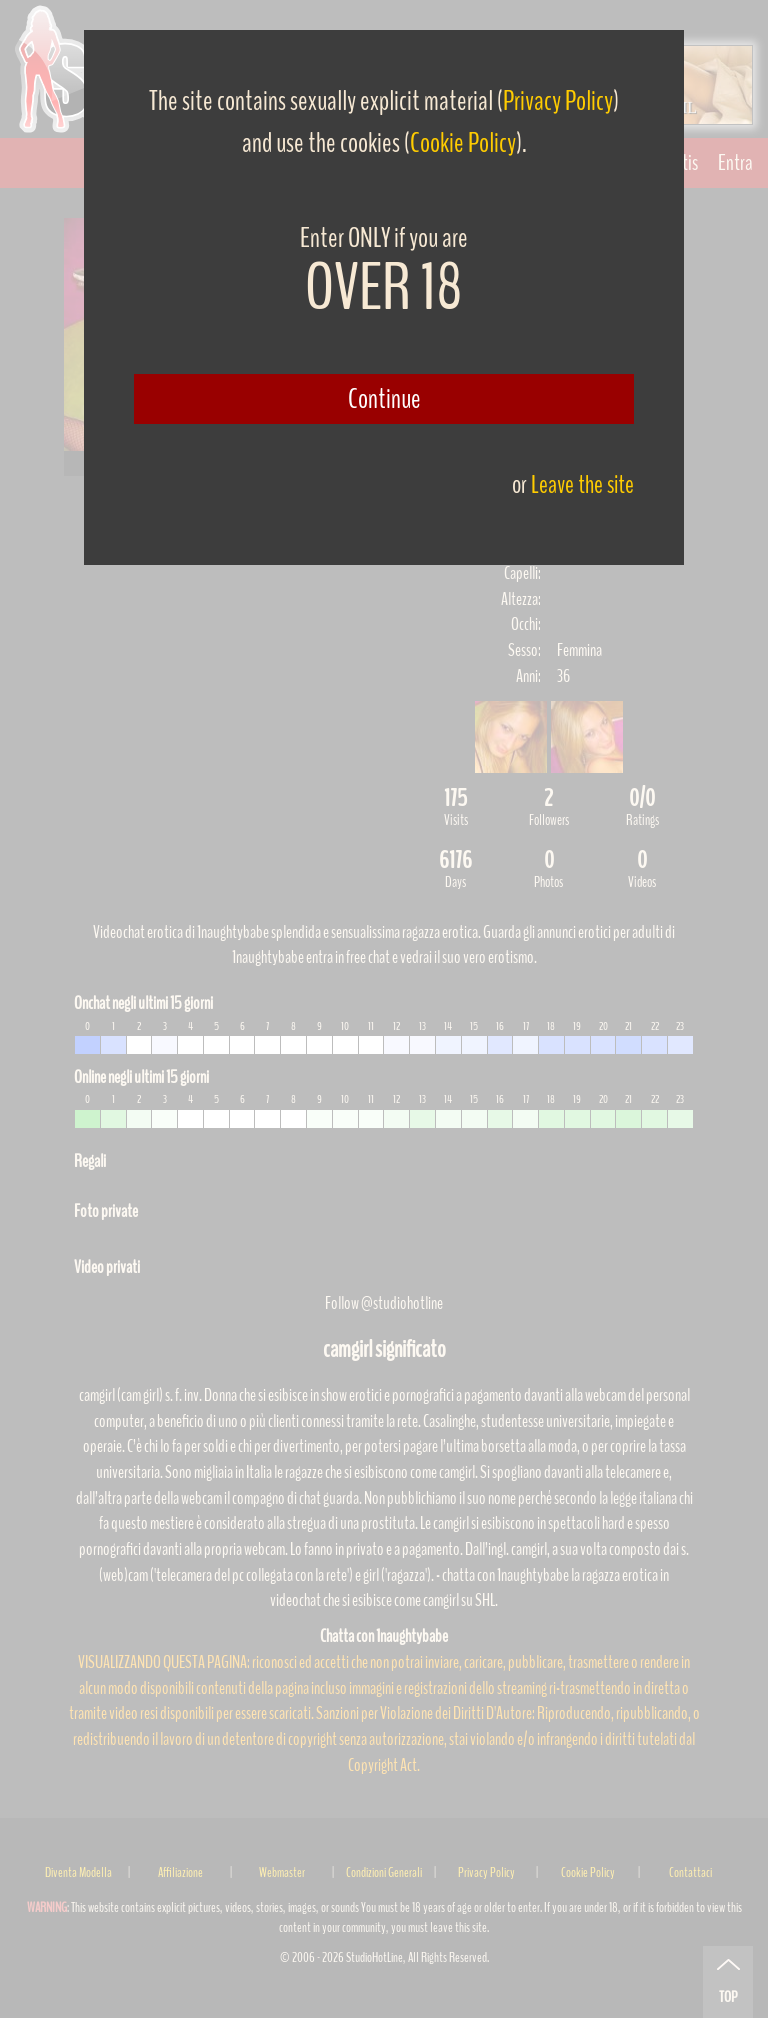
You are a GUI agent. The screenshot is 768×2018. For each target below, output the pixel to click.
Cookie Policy (463, 143)
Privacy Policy (558, 101)
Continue (384, 399)
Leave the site (582, 484)
